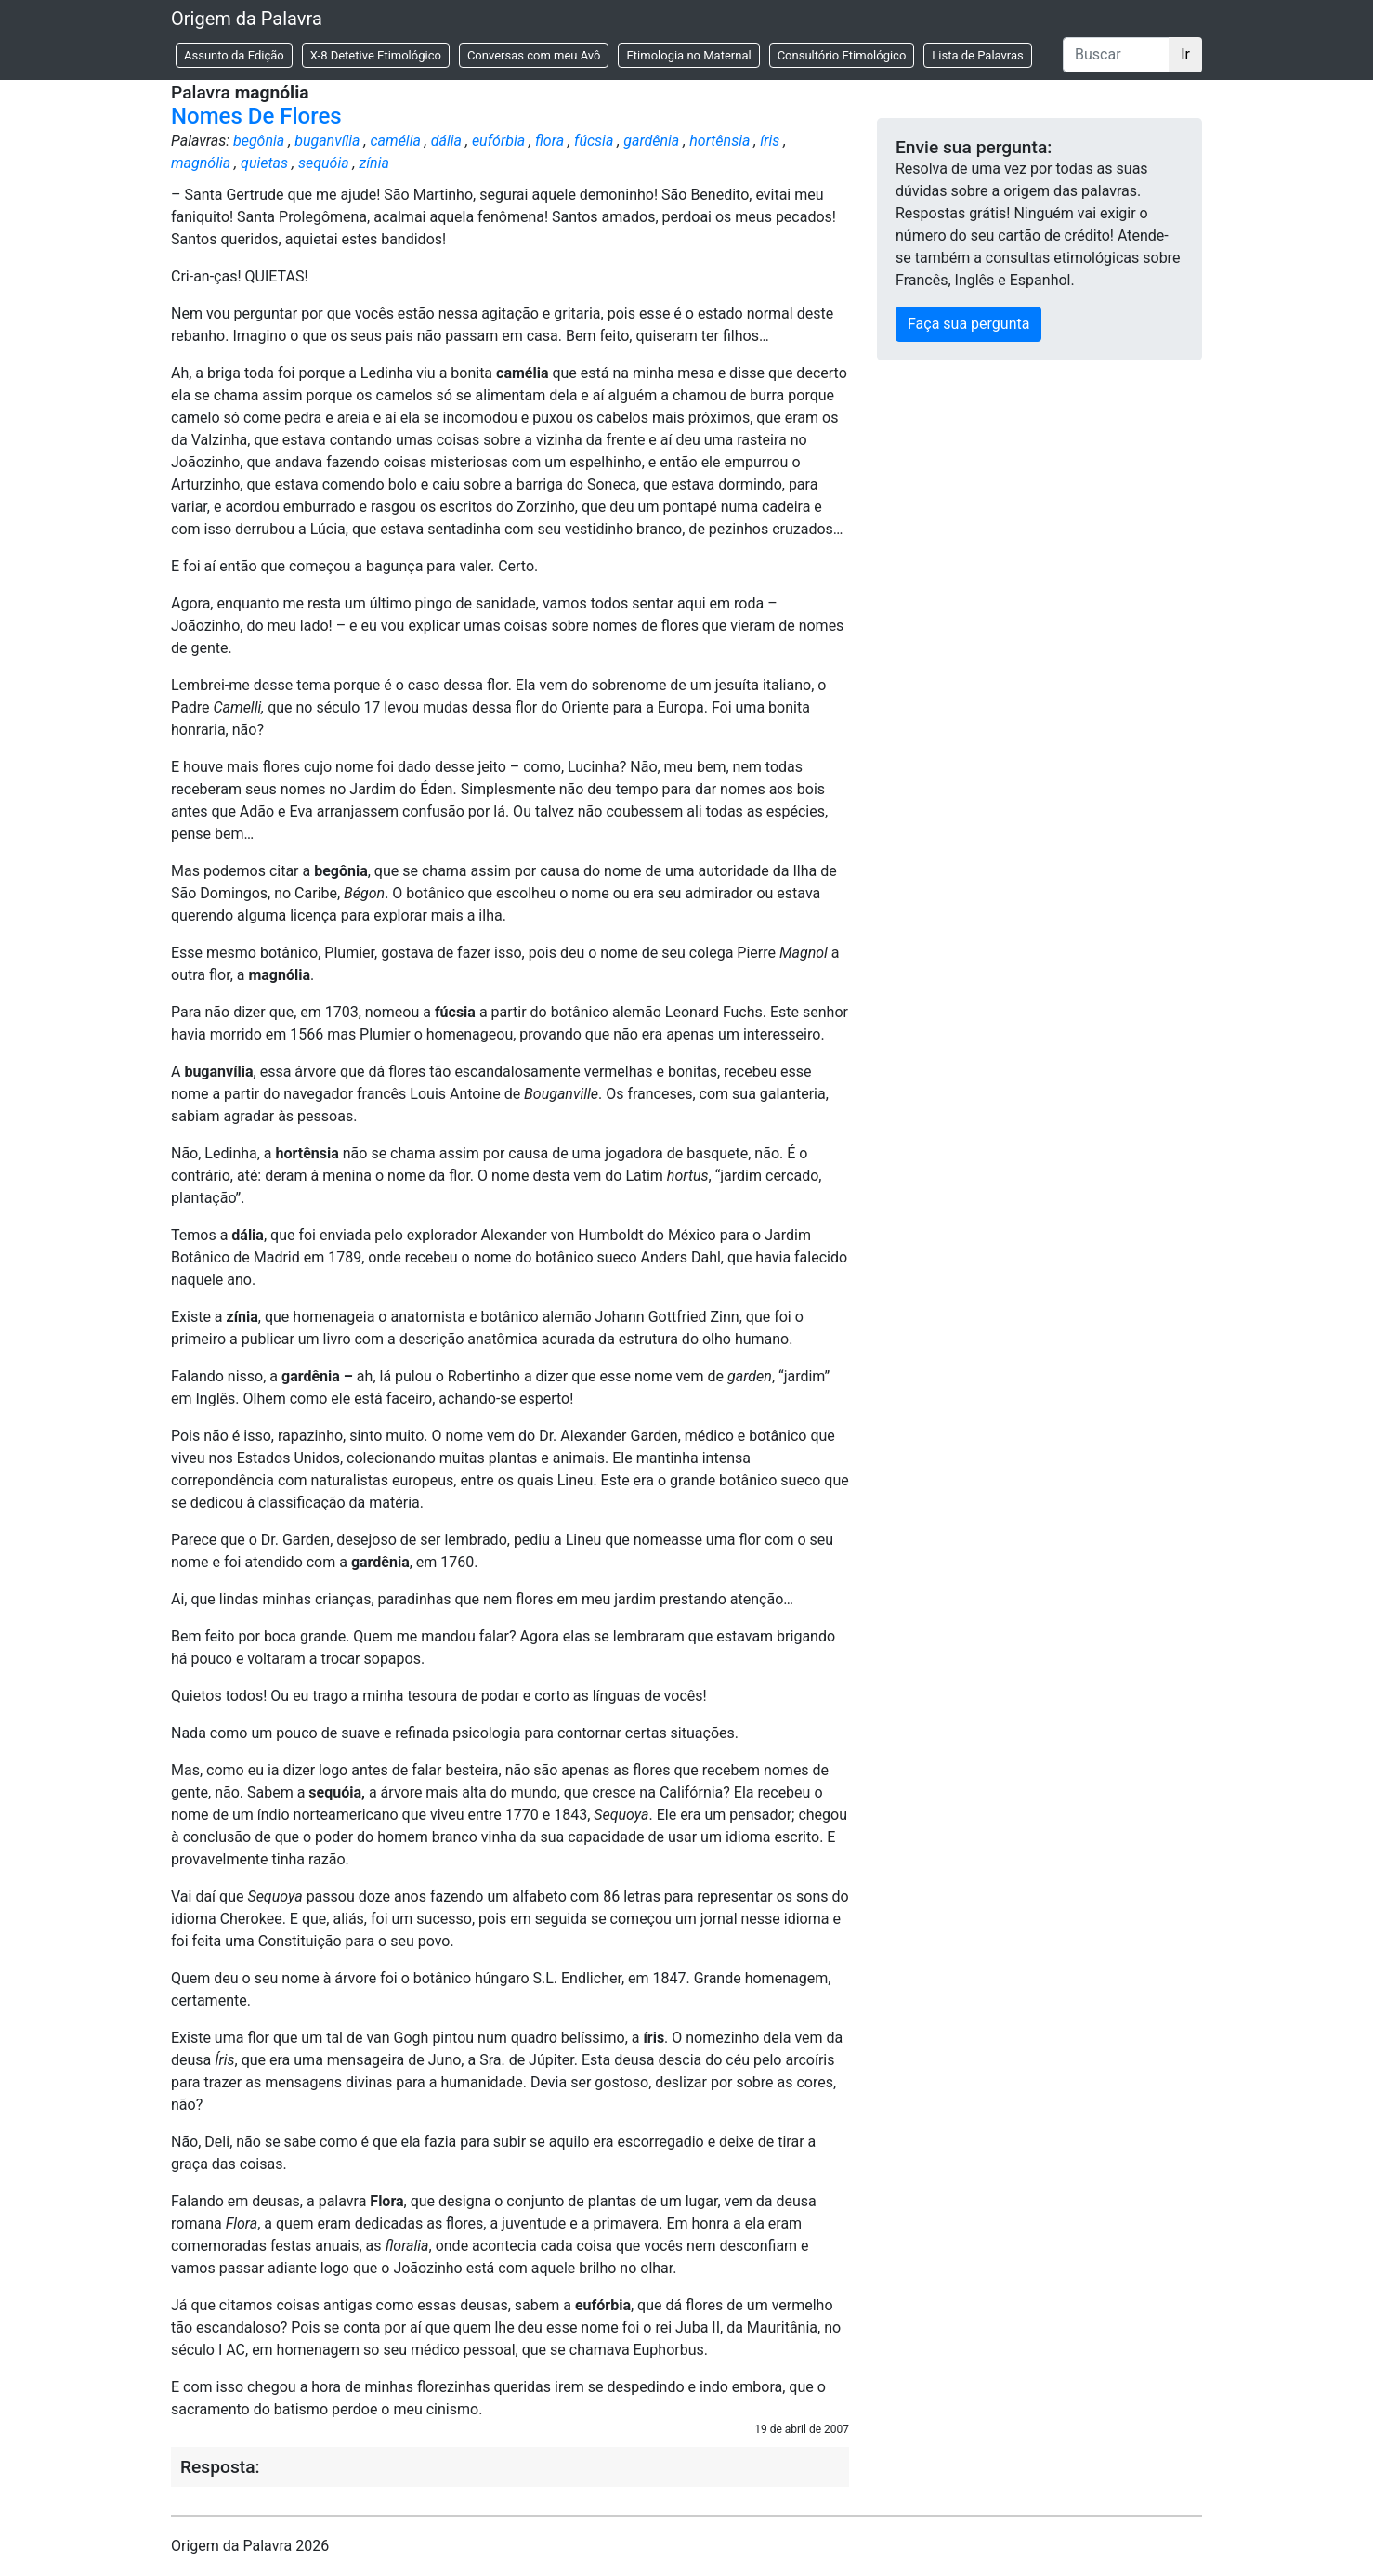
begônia (258, 141)
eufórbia (498, 141)
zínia (374, 163)
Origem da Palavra (246, 18)
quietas (264, 163)
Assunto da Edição (234, 55)
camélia (395, 141)
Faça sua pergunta (968, 324)
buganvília (327, 141)
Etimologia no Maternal (688, 55)
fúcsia (593, 141)
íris (769, 141)
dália (446, 141)
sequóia (323, 163)
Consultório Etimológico (842, 55)
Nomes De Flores (256, 116)
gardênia (651, 141)
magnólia (200, 163)
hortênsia (719, 141)
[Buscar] (1116, 54)
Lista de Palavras (977, 55)
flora (549, 141)
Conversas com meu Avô (534, 55)
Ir (1185, 54)
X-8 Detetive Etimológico (375, 55)
